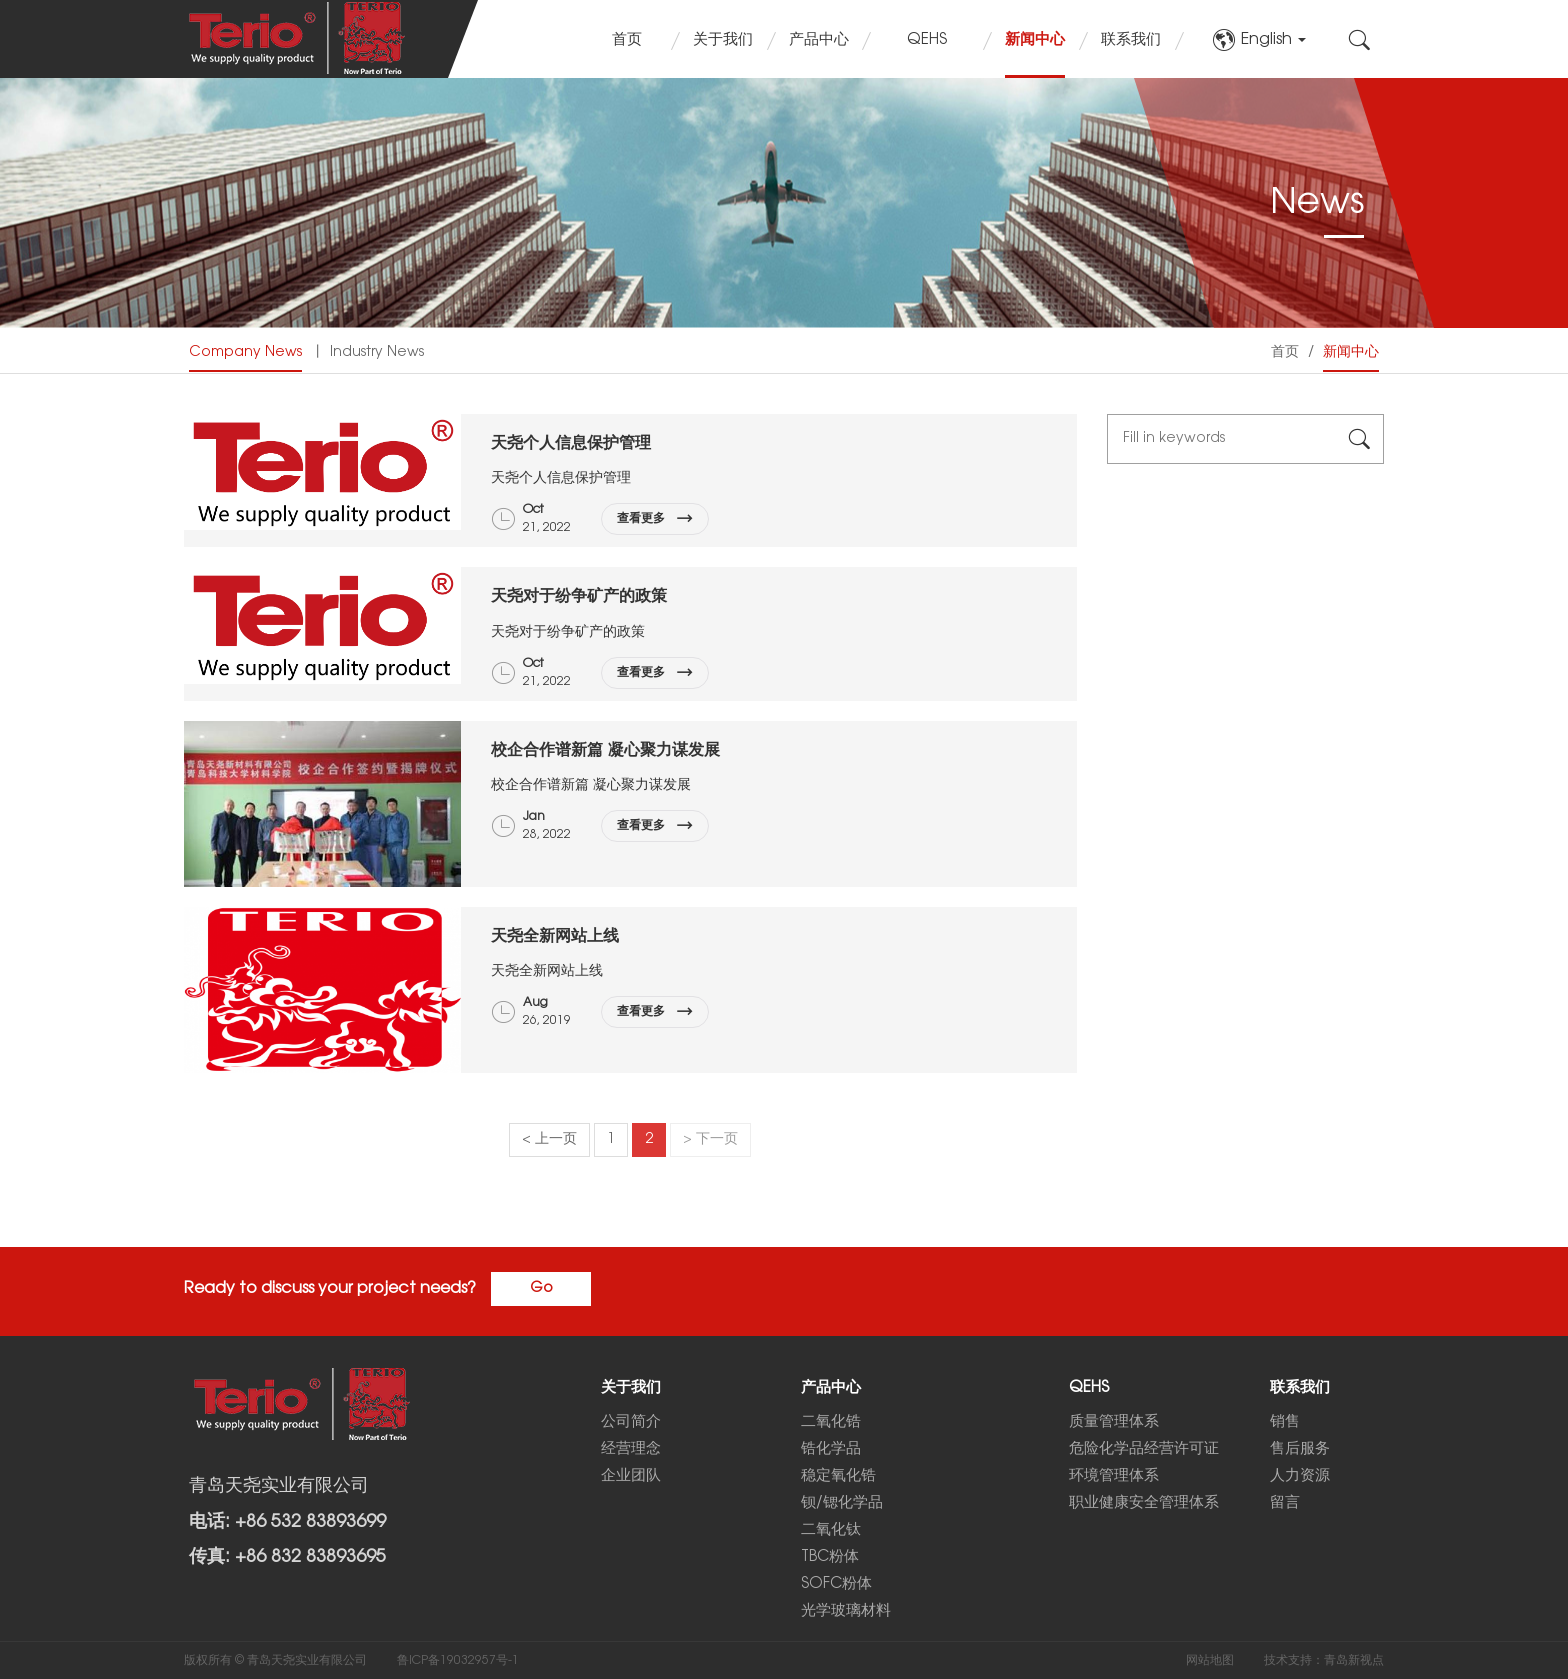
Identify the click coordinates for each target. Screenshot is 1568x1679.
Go (541, 1288)
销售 (1285, 1422)
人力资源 (1300, 1476)
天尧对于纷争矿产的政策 (579, 595)
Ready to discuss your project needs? (330, 1288)
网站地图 (1210, 1660)
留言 (1285, 1503)
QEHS (927, 40)
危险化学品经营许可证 (1144, 1449)
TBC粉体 (830, 1557)
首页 (627, 40)
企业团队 (631, 1476)
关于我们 (723, 40)
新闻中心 (1035, 40)
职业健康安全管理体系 (1144, 1503)
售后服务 (1300, 1449)
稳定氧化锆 (838, 1476)
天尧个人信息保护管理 (571, 442)
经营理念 (631, 1449)
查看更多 (655, 519)
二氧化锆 (831, 1422)
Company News (245, 352)
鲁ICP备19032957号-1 (458, 1660)
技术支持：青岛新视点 (1324, 1660)
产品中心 (819, 40)
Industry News (377, 352)
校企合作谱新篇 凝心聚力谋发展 (605, 749)
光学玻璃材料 (846, 1611)
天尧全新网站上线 (555, 935)
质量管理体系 (1114, 1422)
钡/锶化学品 (842, 1503)
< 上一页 (549, 1139)
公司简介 (631, 1422)
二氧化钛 (831, 1530)
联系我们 (1131, 40)
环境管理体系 (1114, 1476)
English (1259, 39)
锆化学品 (831, 1449)
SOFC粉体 (836, 1584)
